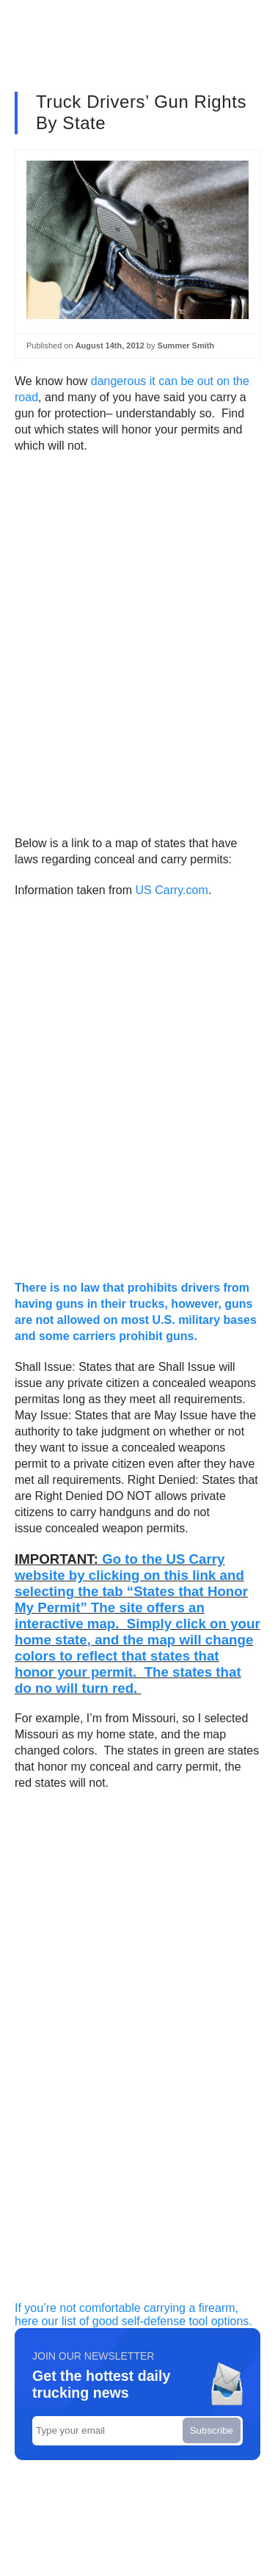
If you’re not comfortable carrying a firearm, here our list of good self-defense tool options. (133, 2314)
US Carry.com (172, 890)
